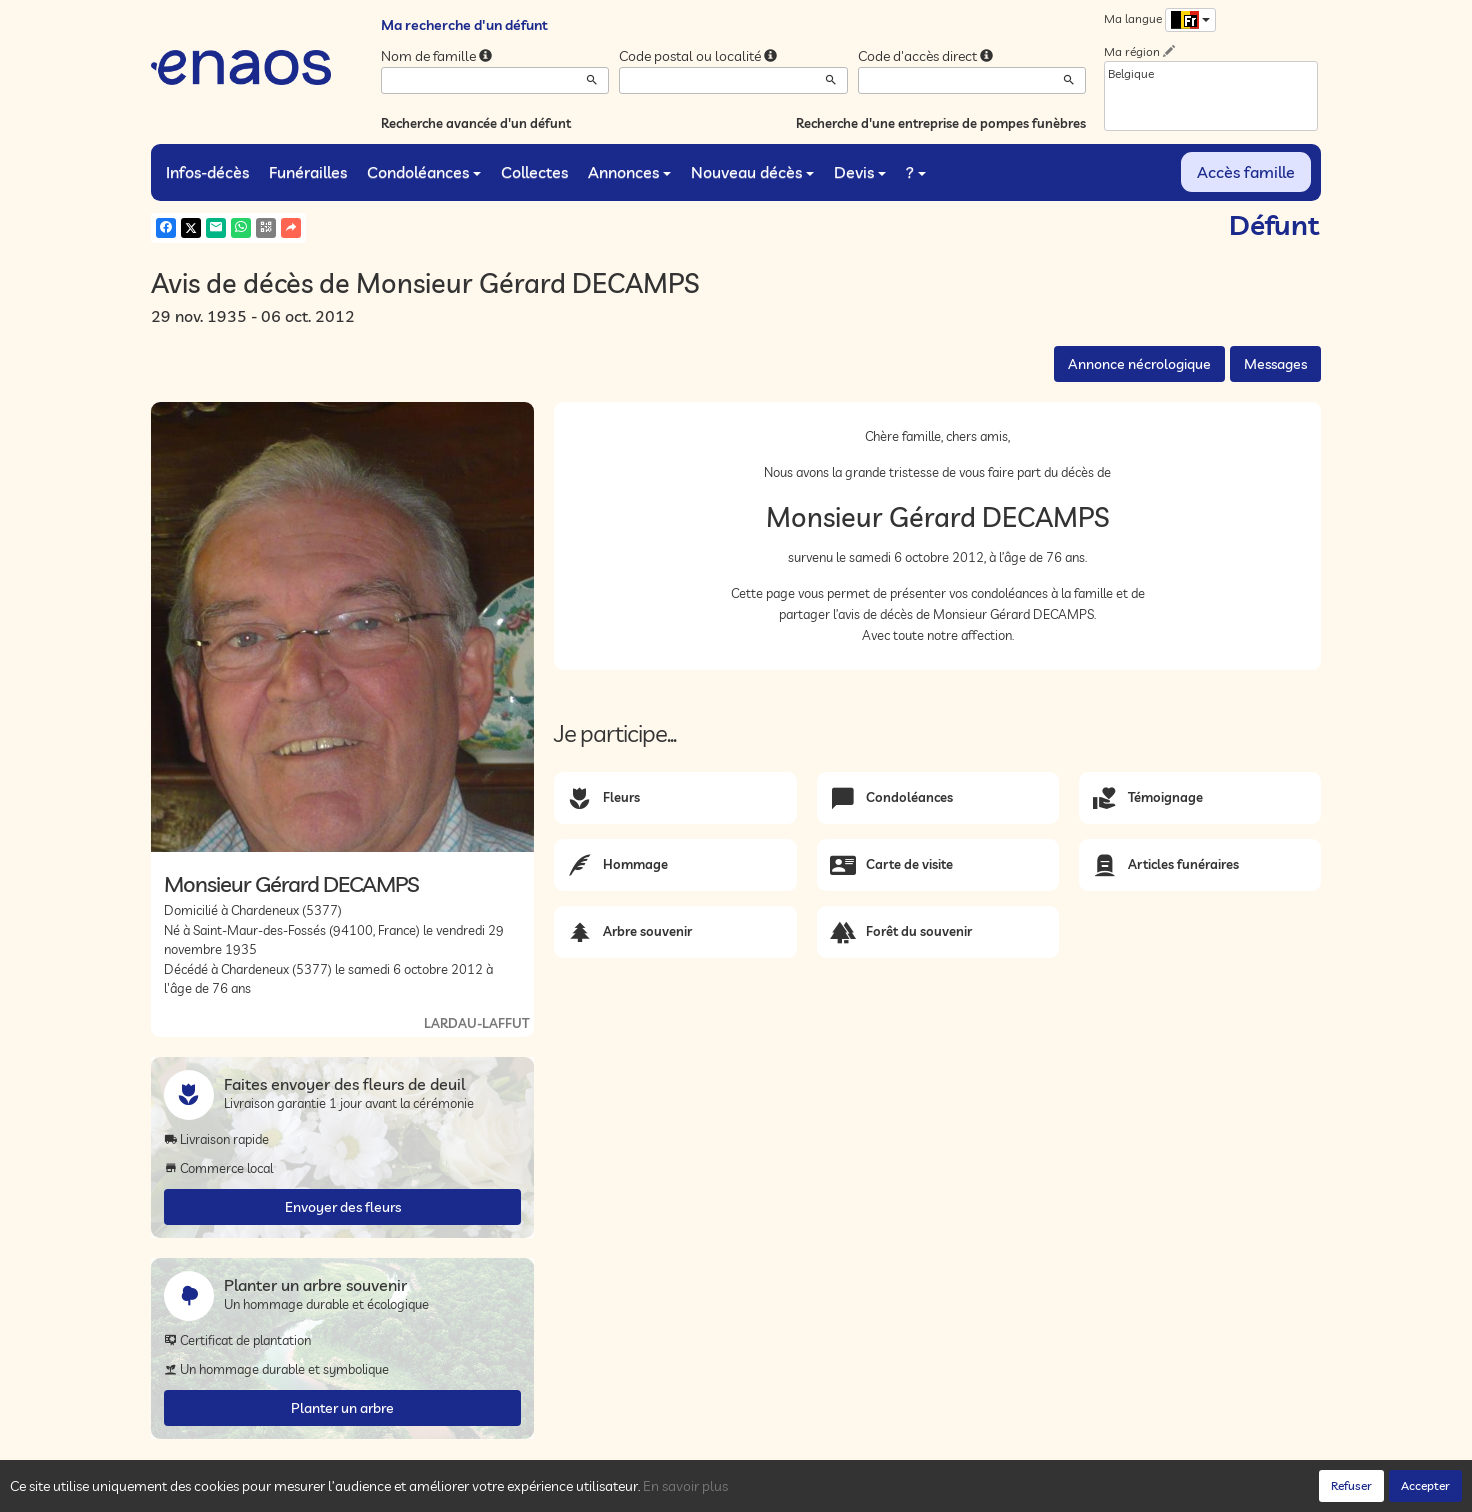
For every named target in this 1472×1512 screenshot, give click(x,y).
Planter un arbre (342, 1408)
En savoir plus (685, 1486)
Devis (860, 172)
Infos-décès (207, 172)
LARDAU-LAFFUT (476, 1023)
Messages (1275, 364)
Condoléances (424, 172)
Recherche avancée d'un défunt (476, 123)
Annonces (629, 172)
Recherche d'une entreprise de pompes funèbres (941, 123)
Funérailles (308, 172)
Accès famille (1246, 172)
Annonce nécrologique (1139, 364)
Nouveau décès (752, 172)
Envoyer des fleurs (343, 1207)
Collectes (534, 172)
